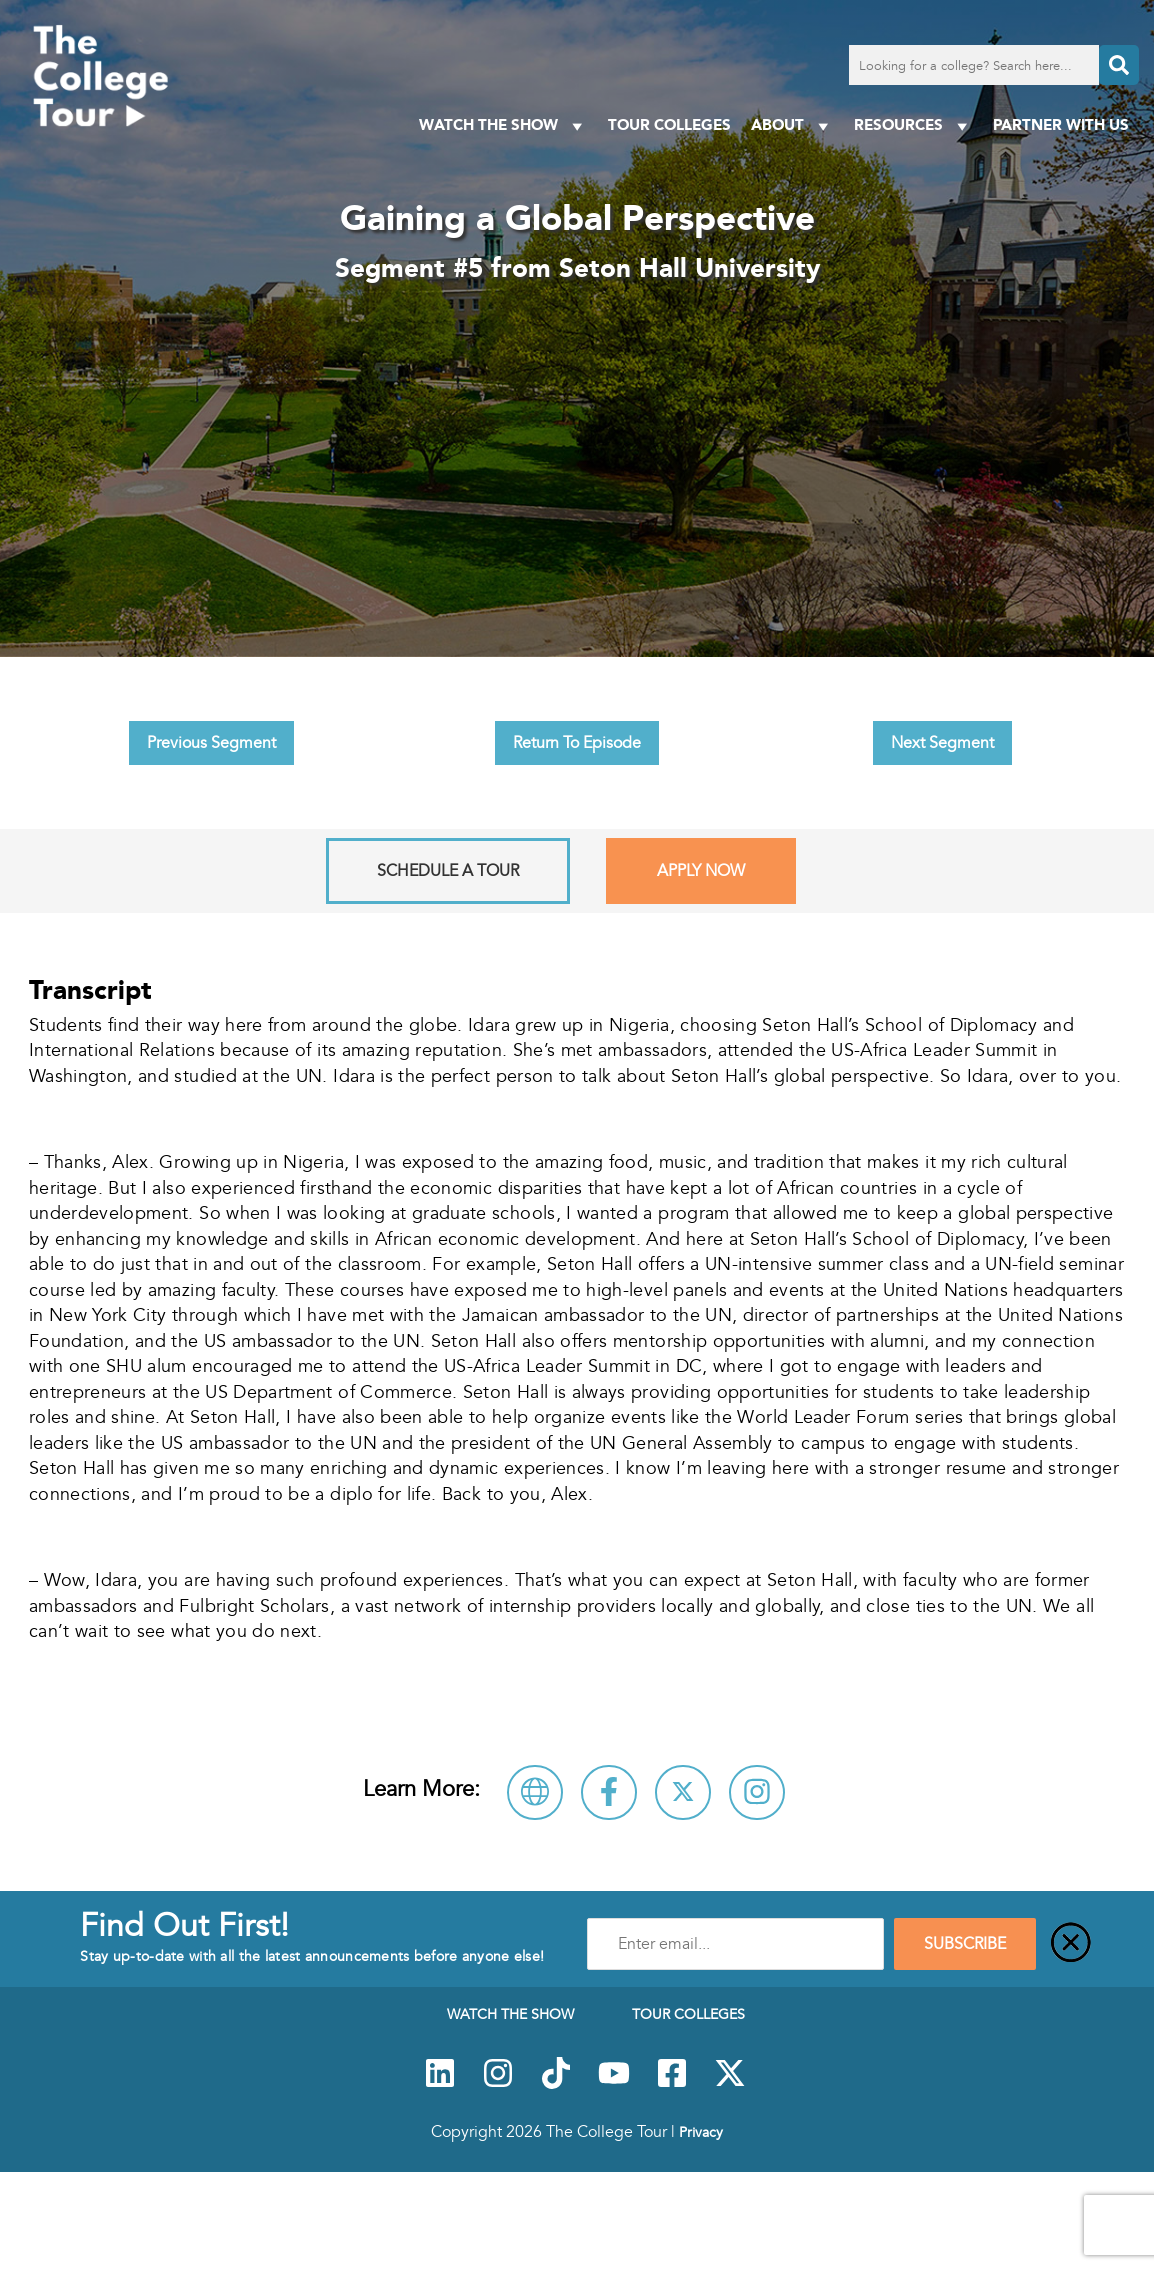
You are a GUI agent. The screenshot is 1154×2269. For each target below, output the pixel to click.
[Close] (1071, 1944)
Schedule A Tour (448, 871)
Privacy (701, 2132)
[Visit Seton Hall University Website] (535, 1792)
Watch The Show (503, 125)
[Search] (1119, 65)
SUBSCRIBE (965, 1944)
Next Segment (942, 743)
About (792, 125)
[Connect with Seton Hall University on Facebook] (609, 1792)
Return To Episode (577, 743)
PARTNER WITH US (1061, 124)
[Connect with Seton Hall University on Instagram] (757, 1792)
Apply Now (701, 871)
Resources (913, 125)
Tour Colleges (669, 124)
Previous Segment (211, 743)
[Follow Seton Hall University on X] (683, 1792)
